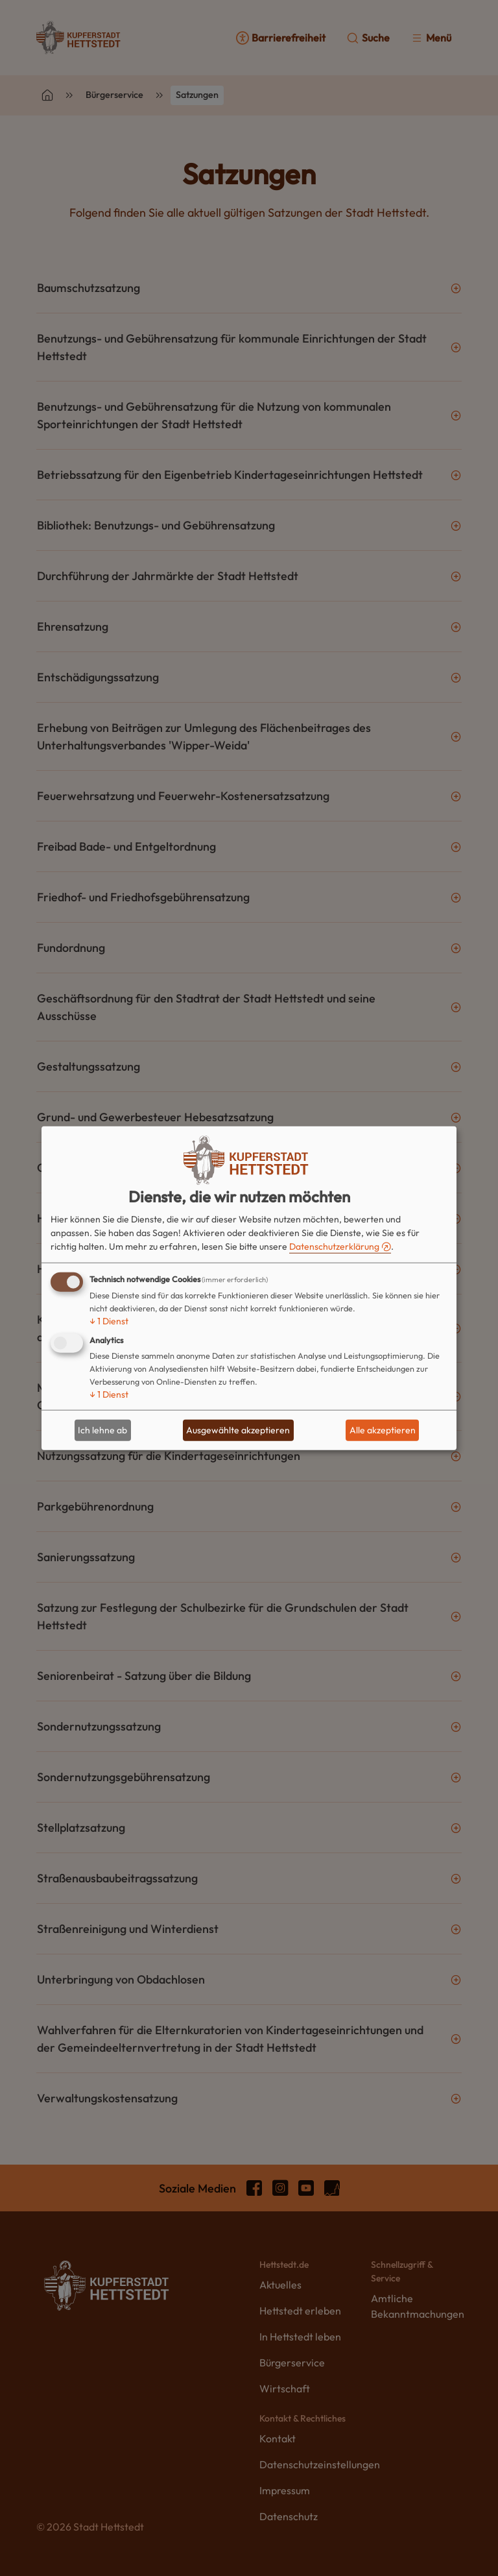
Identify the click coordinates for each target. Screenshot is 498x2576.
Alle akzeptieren (383, 1430)
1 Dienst (108, 1320)
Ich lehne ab (102, 1430)
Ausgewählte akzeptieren (238, 1430)
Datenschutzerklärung (334, 1246)
